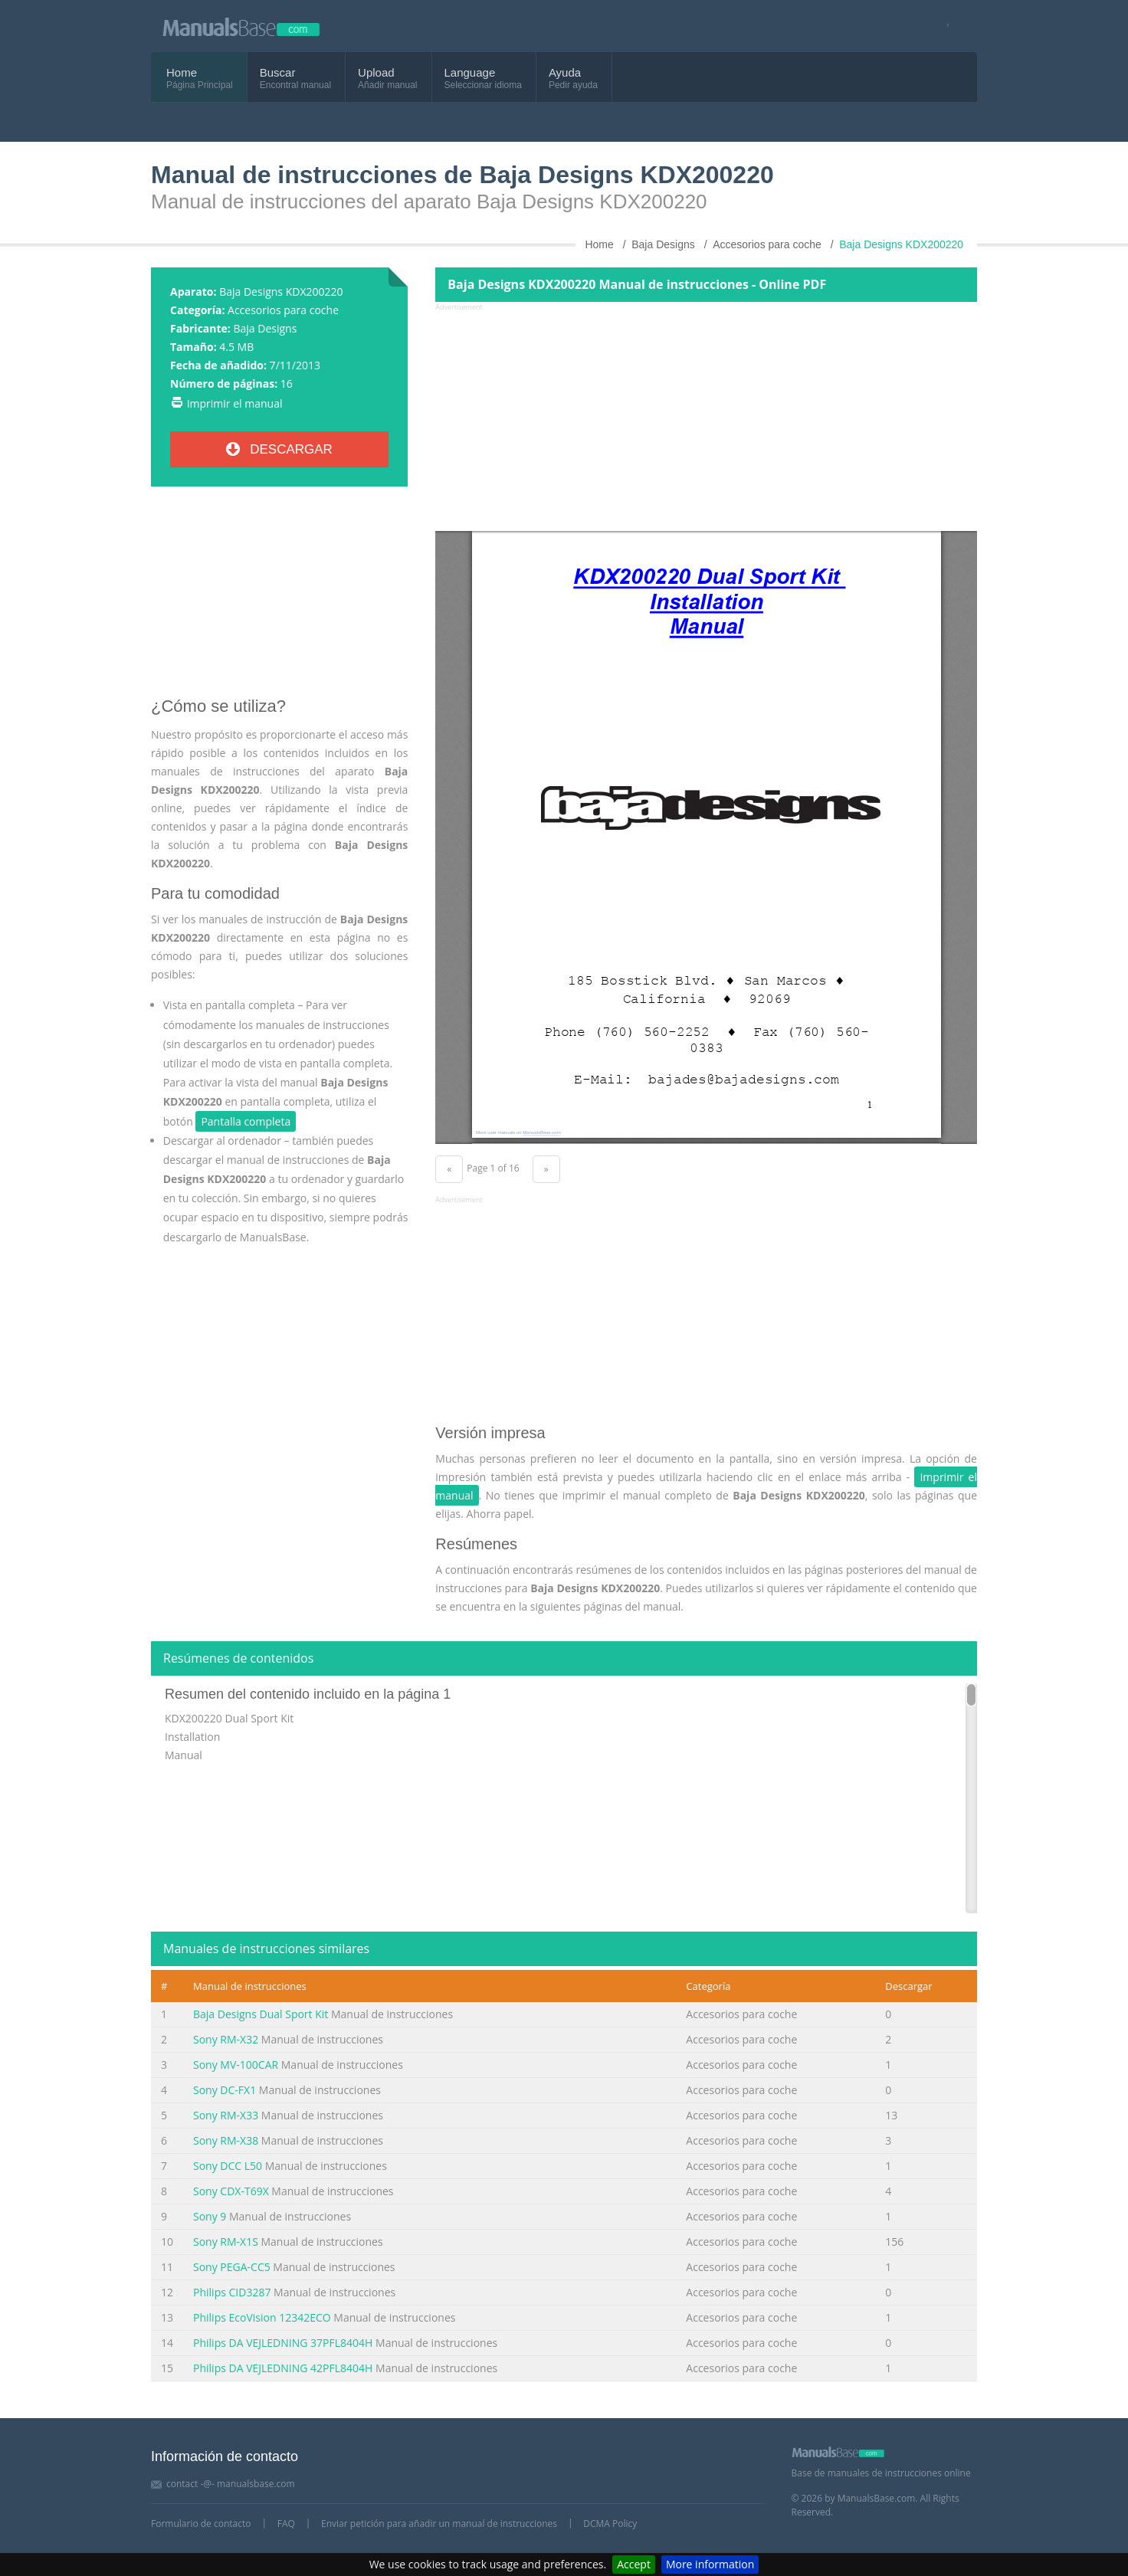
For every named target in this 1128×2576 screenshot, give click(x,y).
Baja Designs (265, 328)
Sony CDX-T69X (231, 2191)
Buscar (278, 72)
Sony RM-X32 (225, 2039)
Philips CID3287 (232, 2292)
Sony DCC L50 (227, 2165)
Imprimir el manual (235, 403)
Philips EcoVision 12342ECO (262, 2317)
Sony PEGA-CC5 (232, 2267)
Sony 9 (209, 2216)
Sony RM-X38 (225, 2140)
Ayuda (565, 72)
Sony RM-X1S (225, 2241)
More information (710, 2564)
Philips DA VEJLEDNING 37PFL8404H (282, 2342)
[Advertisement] (279, 597)
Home (181, 72)
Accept (634, 2564)
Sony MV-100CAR (235, 2064)
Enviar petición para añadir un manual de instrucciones (439, 2523)
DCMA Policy (610, 2523)
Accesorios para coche (283, 310)
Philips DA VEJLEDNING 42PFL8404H (282, 2368)
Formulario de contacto (201, 2523)
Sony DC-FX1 (224, 2090)
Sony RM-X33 (225, 2115)
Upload (376, 72)
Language (470, 72)
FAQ (286, 2523)
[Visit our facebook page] (943, 26)
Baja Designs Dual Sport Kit (260, 2014)
